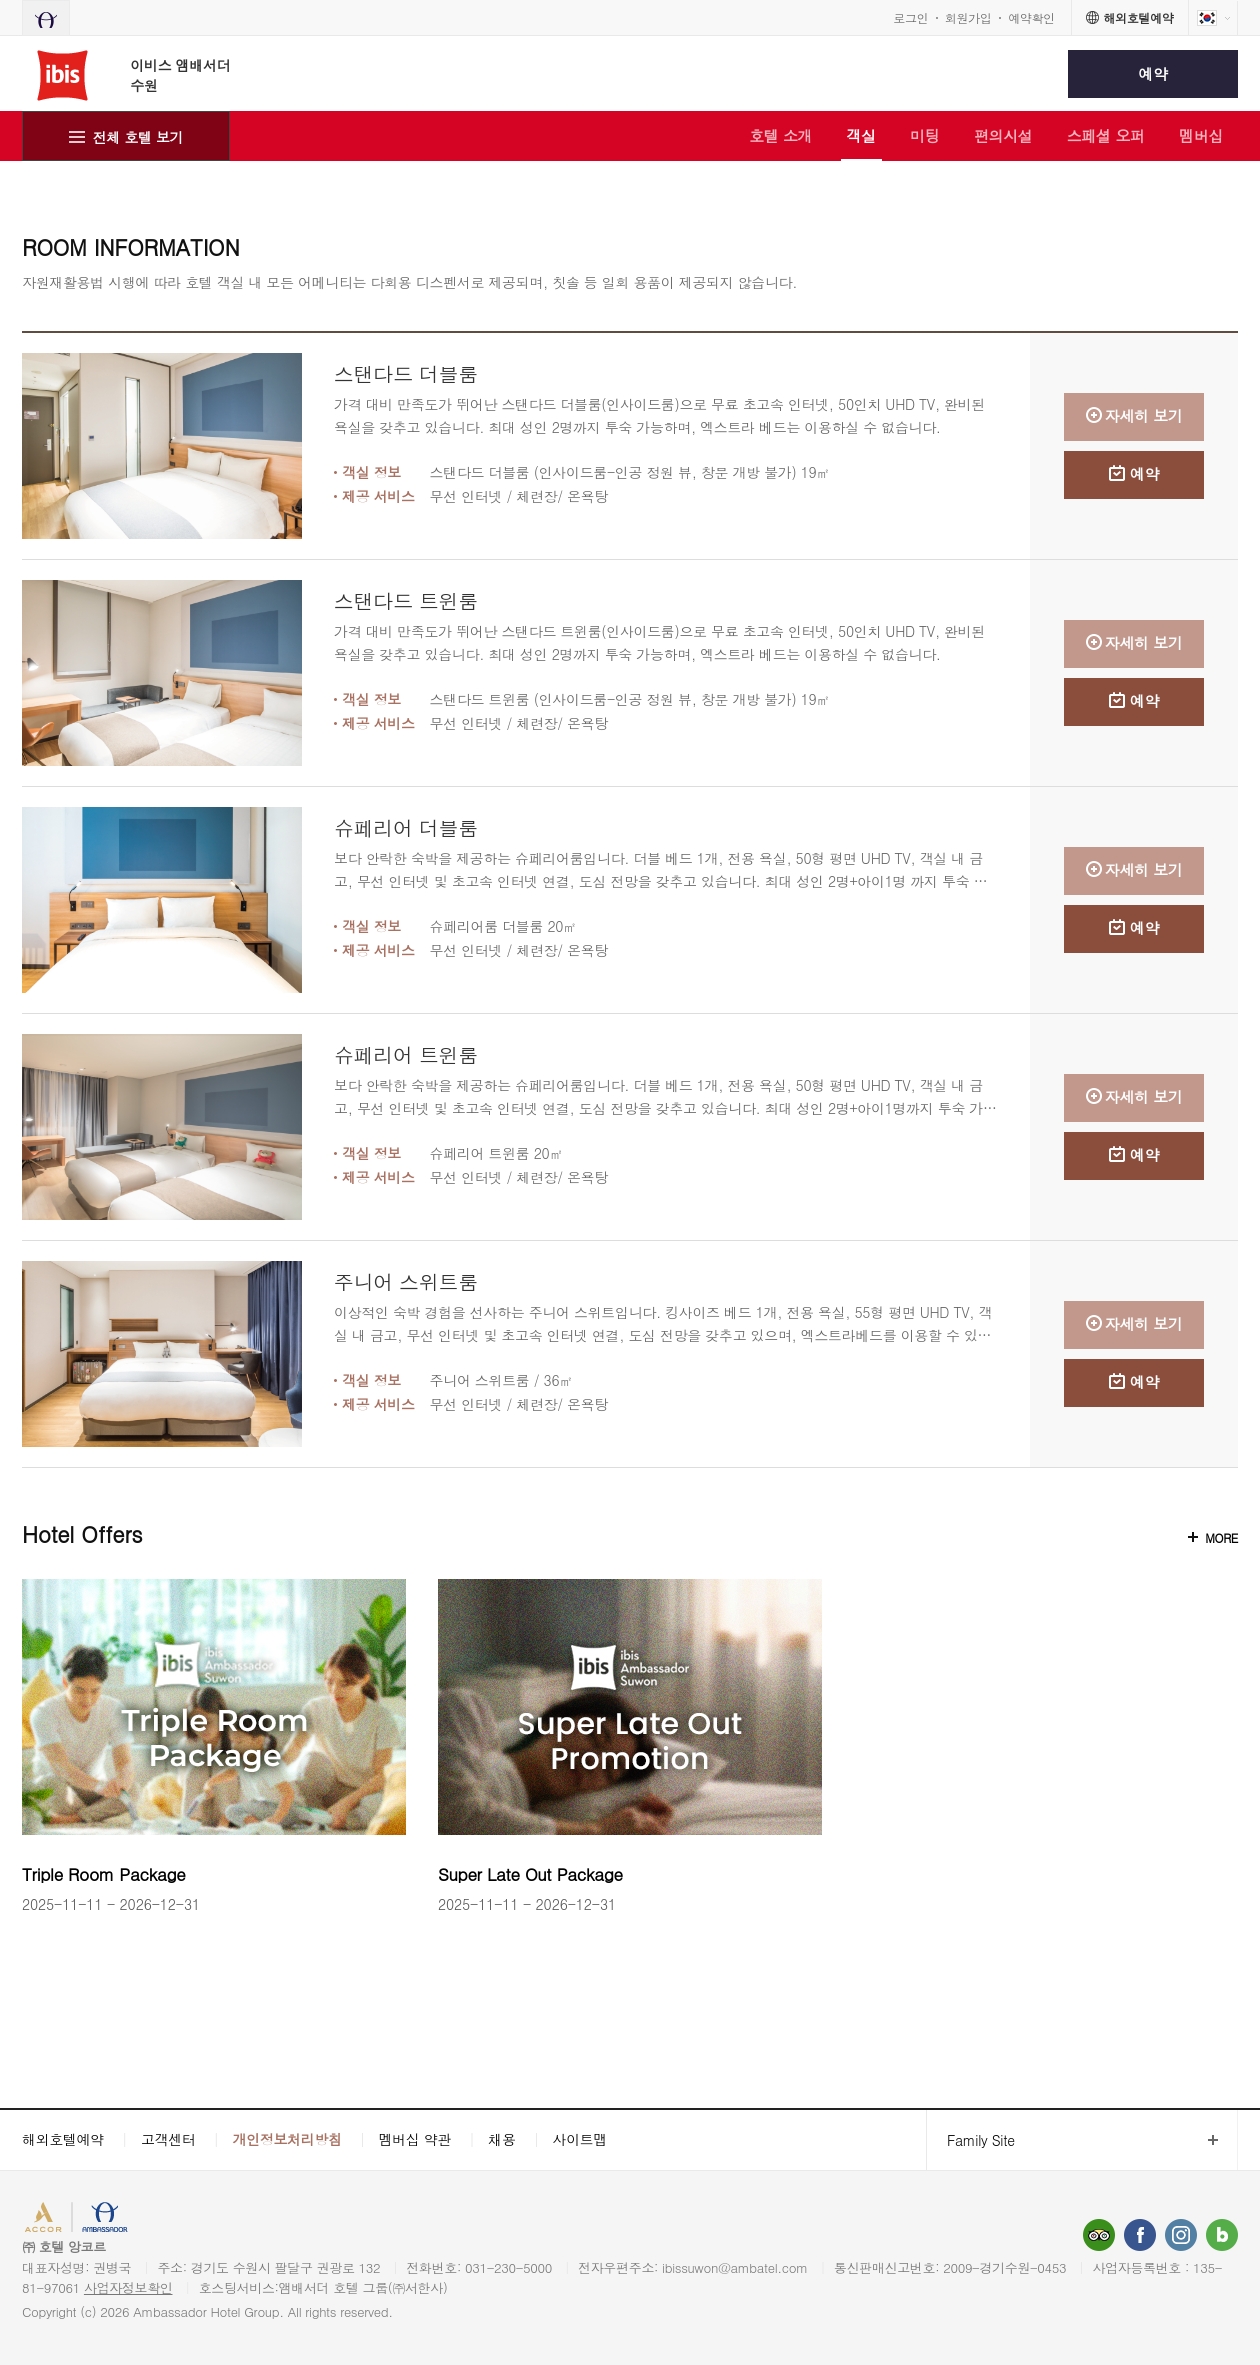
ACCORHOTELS (73, 2219)
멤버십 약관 (415, 2139)
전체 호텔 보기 (138, 137)
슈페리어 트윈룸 (406, 1054)
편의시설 (1003, 135)
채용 (501, 2139)
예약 (1152, 73)
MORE (1221, 1537)
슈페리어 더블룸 (406, 827)
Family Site (970, 2140)
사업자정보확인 (128, 2287)
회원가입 (968, 17)
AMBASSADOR (172, 2219)
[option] (214, 1747)
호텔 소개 (780, 135)
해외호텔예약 (63, 2139)
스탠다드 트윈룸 (406, 600)
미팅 (924, 135)
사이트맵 (580, 2139)
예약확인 (1031, 17)
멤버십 (1201, 135)
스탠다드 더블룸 (406, 373)
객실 (861, 135)
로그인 (910, 17)
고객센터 (168, 2139)
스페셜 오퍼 (1106, 135)
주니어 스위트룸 (406, 1281)
